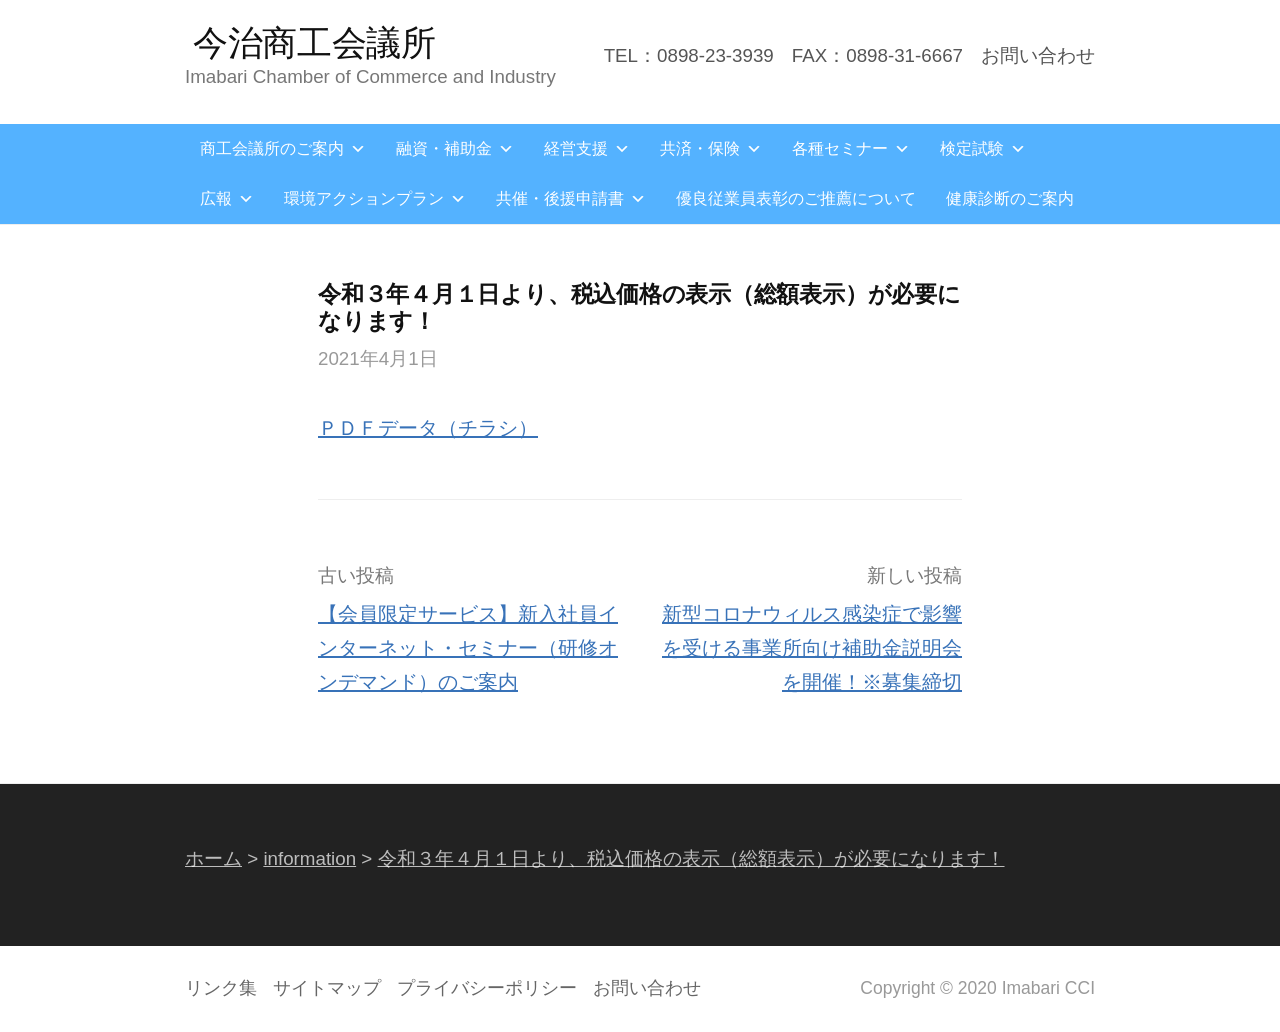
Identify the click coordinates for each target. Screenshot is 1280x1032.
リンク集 (221, 988)
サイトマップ (327, 988)
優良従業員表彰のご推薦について (796, 198)
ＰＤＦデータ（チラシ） (428, 428)
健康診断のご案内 (1010, 198)
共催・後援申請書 (571, 198)
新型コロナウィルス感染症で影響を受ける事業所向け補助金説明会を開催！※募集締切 (812, 648)
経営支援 (587, 148)
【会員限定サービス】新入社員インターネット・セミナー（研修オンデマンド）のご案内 (468, 648)
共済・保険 (711, 148)
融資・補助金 (455, 148)
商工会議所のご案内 (283, 148)
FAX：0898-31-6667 (877, 55)
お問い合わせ (1038, 55)
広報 (227, 198)
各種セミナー (851, 148)
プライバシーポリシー (487, 988)
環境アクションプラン (375, 198)
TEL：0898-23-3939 (689, 55)
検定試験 (983, 148)
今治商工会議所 (314, 42)
